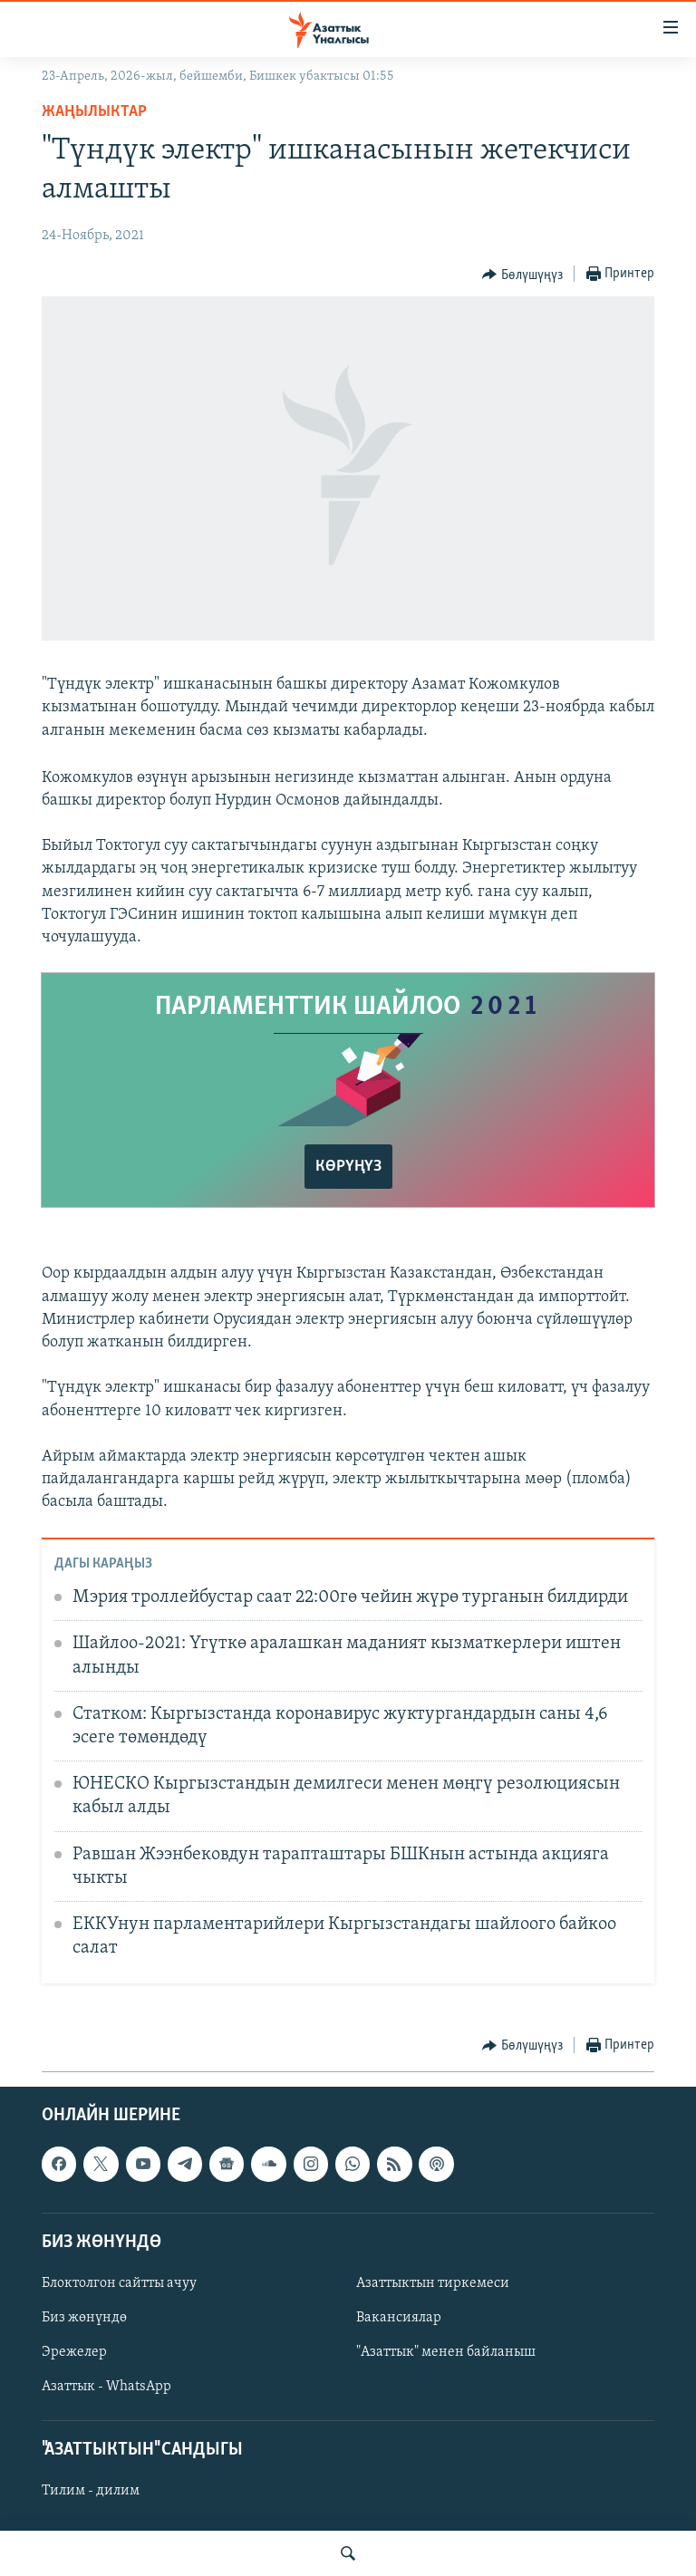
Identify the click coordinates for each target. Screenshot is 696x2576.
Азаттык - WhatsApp (106, 2386)
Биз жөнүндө (84, 2318)
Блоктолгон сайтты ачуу (119, 2283)
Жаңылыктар (94, 112)
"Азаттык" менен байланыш (446, 2352)
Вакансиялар (398, 2318)
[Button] (522, 275)
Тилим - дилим (91, 2491)
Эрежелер (74, 2352)
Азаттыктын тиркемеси (432, 2283)
